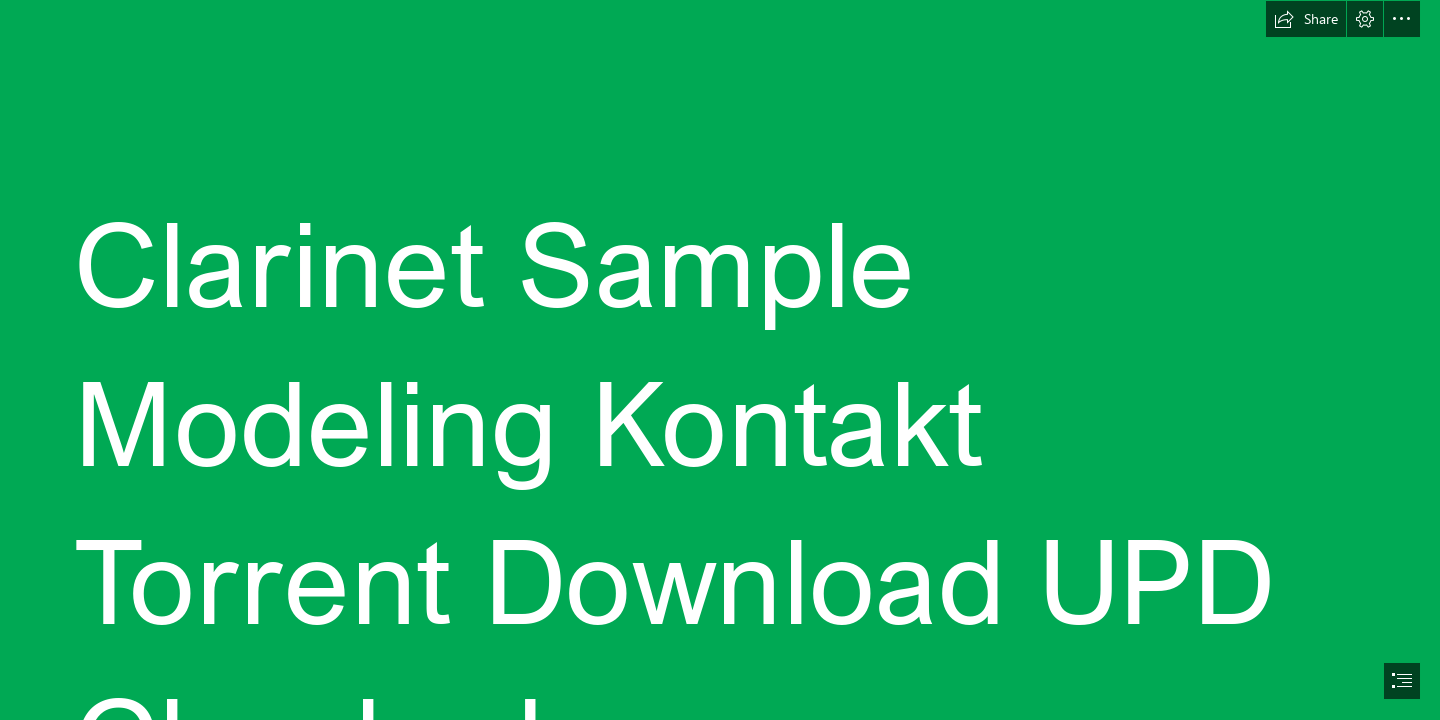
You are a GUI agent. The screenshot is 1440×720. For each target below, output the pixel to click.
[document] (720, 360)
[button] (1306, 19)
